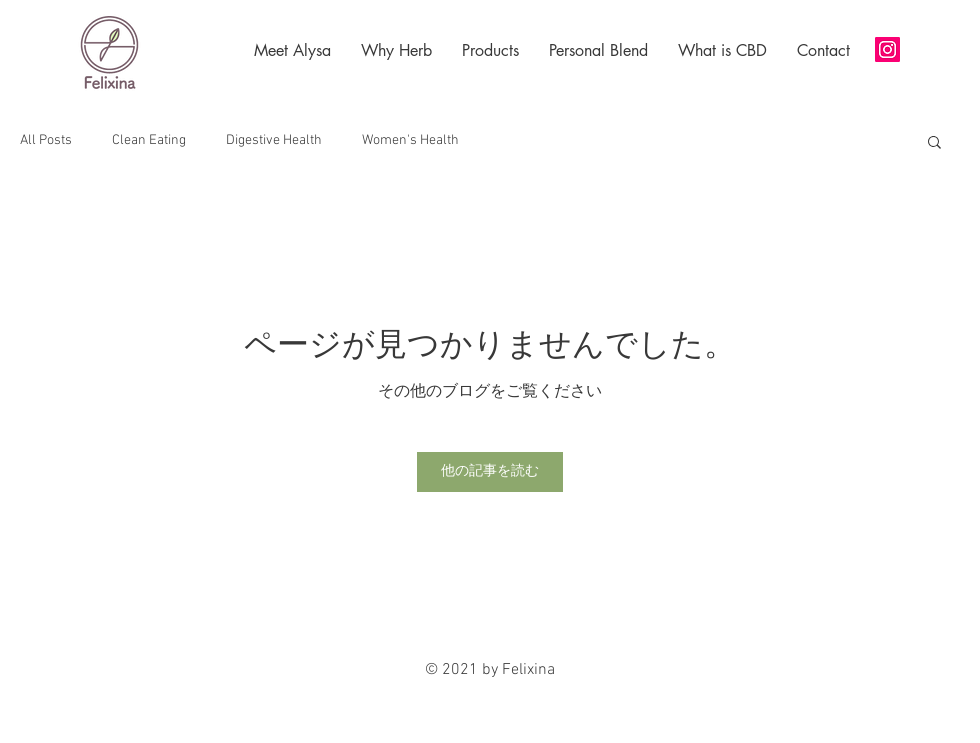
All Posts (46, 140)
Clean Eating (149, 140)
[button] (934, 141)
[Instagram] (887, 49)
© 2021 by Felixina (490, 670)
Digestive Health (274, 140)
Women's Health (410, 140)
